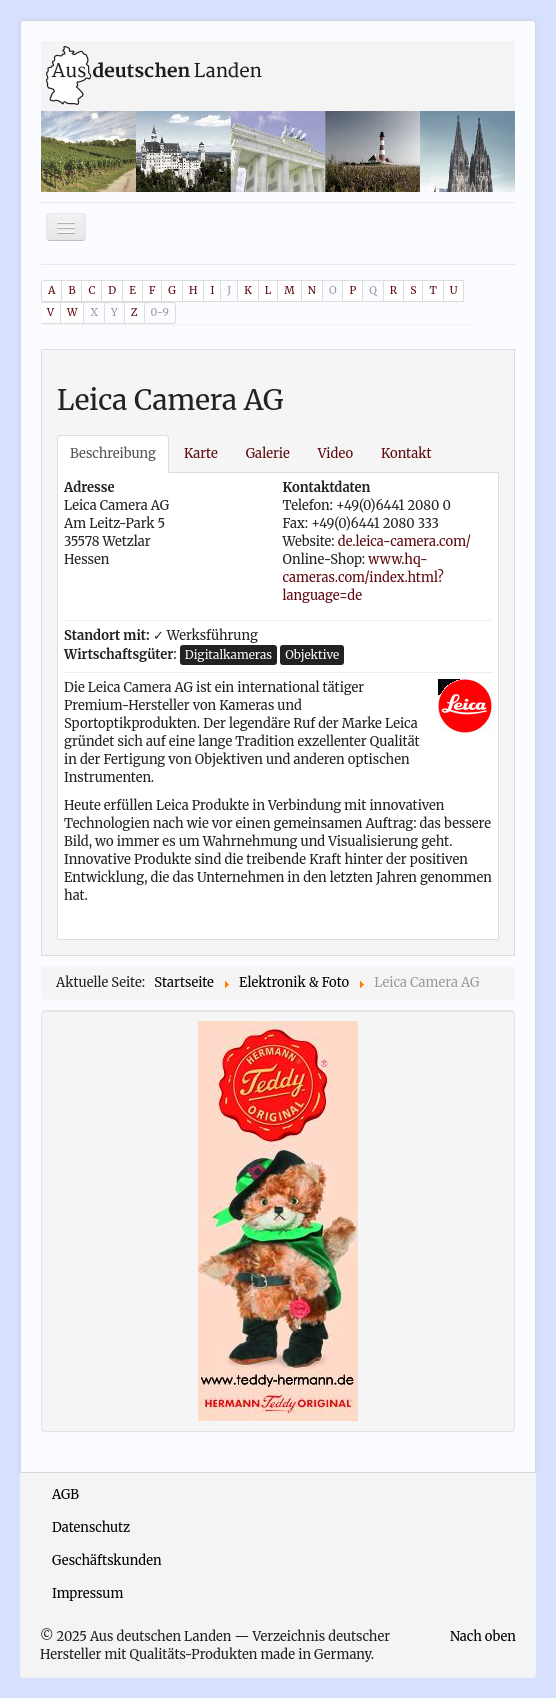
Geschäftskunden (107, 1560)
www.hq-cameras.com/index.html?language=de (363, 577)
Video (335, 453)
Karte (201, 453)
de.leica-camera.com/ (404, 541)
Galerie (268, 453)
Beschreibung (113, 453)
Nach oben (483, 1636)
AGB (65, 1494)
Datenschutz (91, 1527)
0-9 (160, 312)
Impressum (87, 1593)
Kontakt (406, 453)
